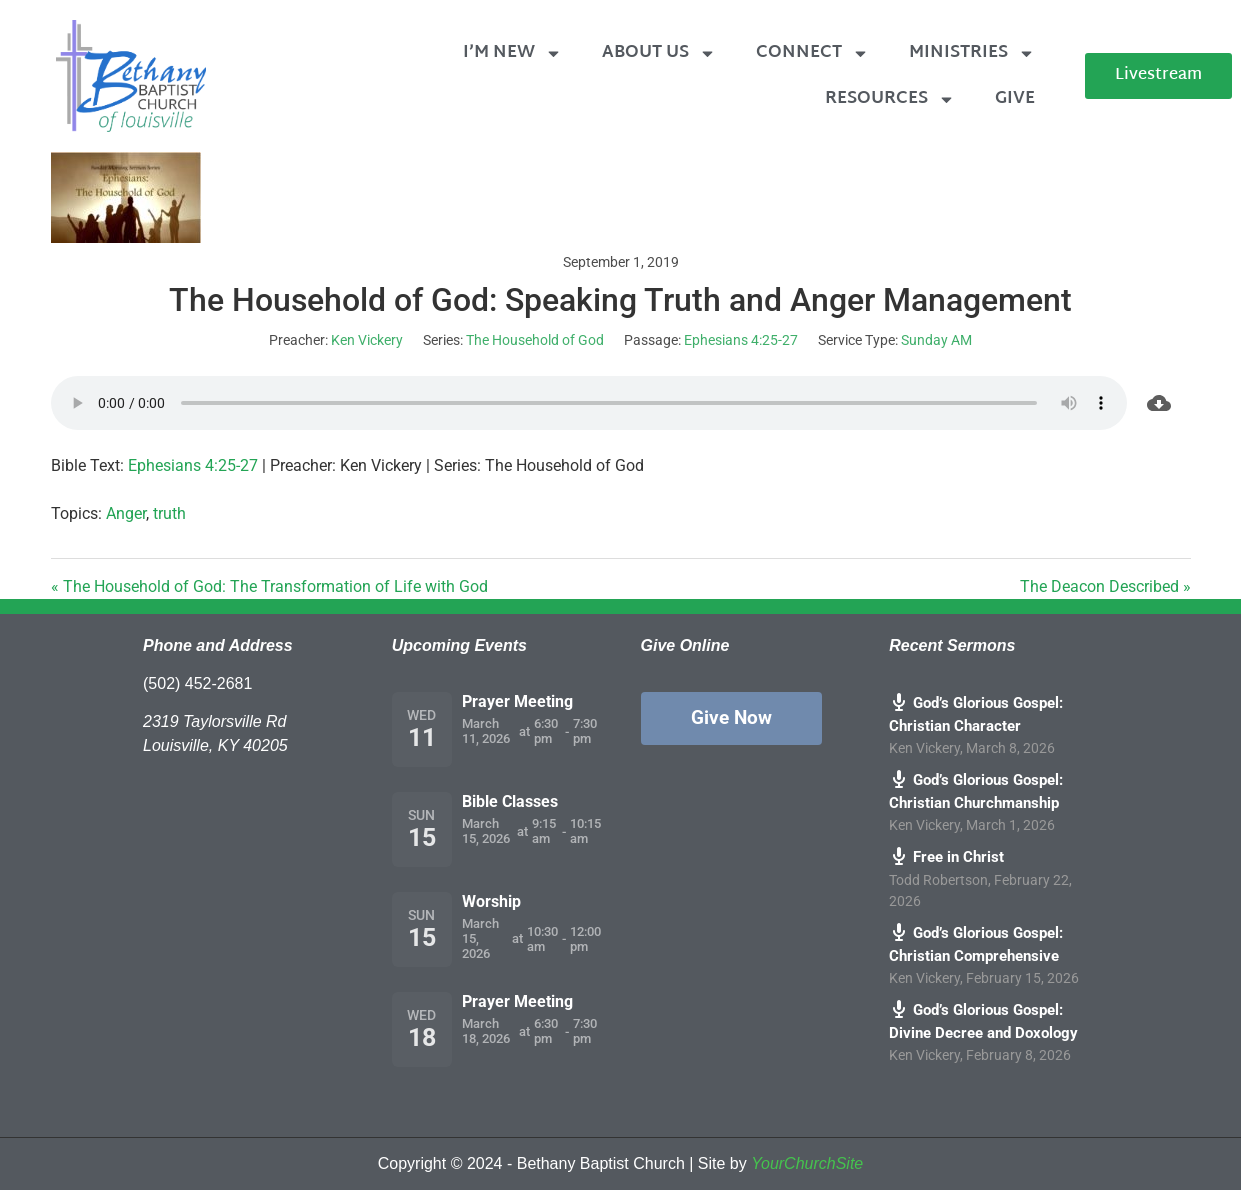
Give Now (731, 717)
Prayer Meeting (517, 701)
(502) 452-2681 (197, 683)
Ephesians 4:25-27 (741, 340)
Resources (890, 99)
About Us (659, 53)
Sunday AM (936, 340)
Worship (491, 901)
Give (1015, 98)
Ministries (972, 53)
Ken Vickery (367, 340)
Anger (126, 513)
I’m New (512, 53)
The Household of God (535, 340)
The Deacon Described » (1105, 586)
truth (169, 513)
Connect (812, 53)
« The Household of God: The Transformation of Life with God (269, 586)
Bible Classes (510, 801)
